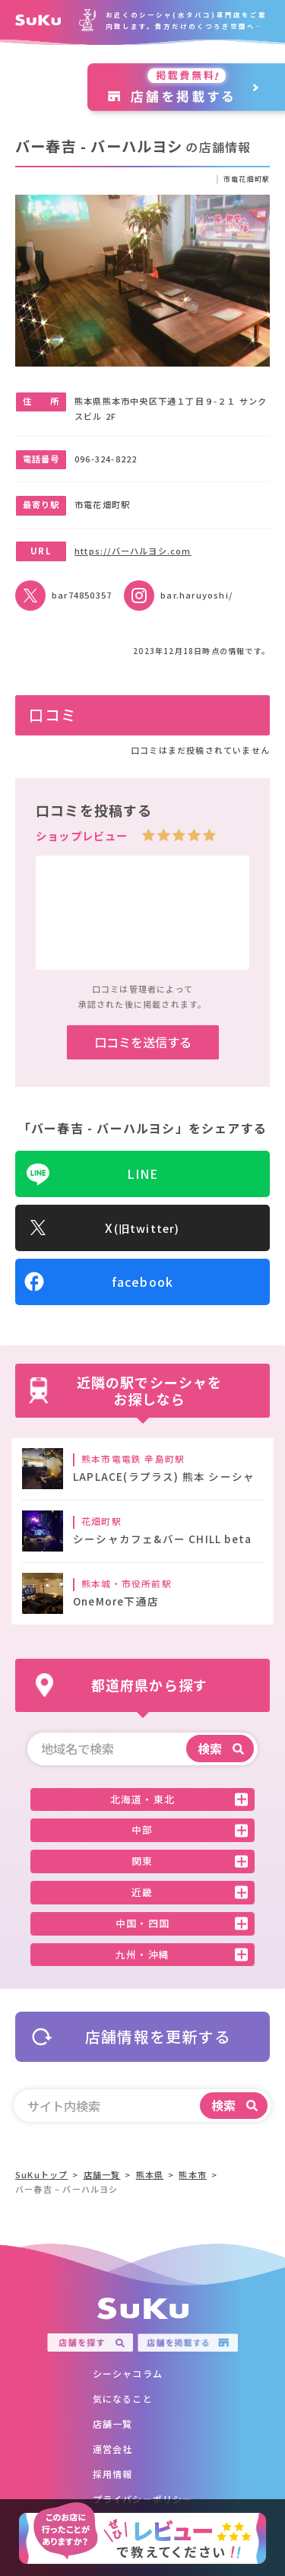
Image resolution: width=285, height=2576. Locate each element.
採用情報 (113, 2473)
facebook (143, 1281)
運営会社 (113, 2448)
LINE (143, 1173)
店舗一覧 (113, 2423)
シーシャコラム (128, 2373)
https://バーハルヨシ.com (133, 550)
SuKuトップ (41, 2174)
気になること (123, 2398)
